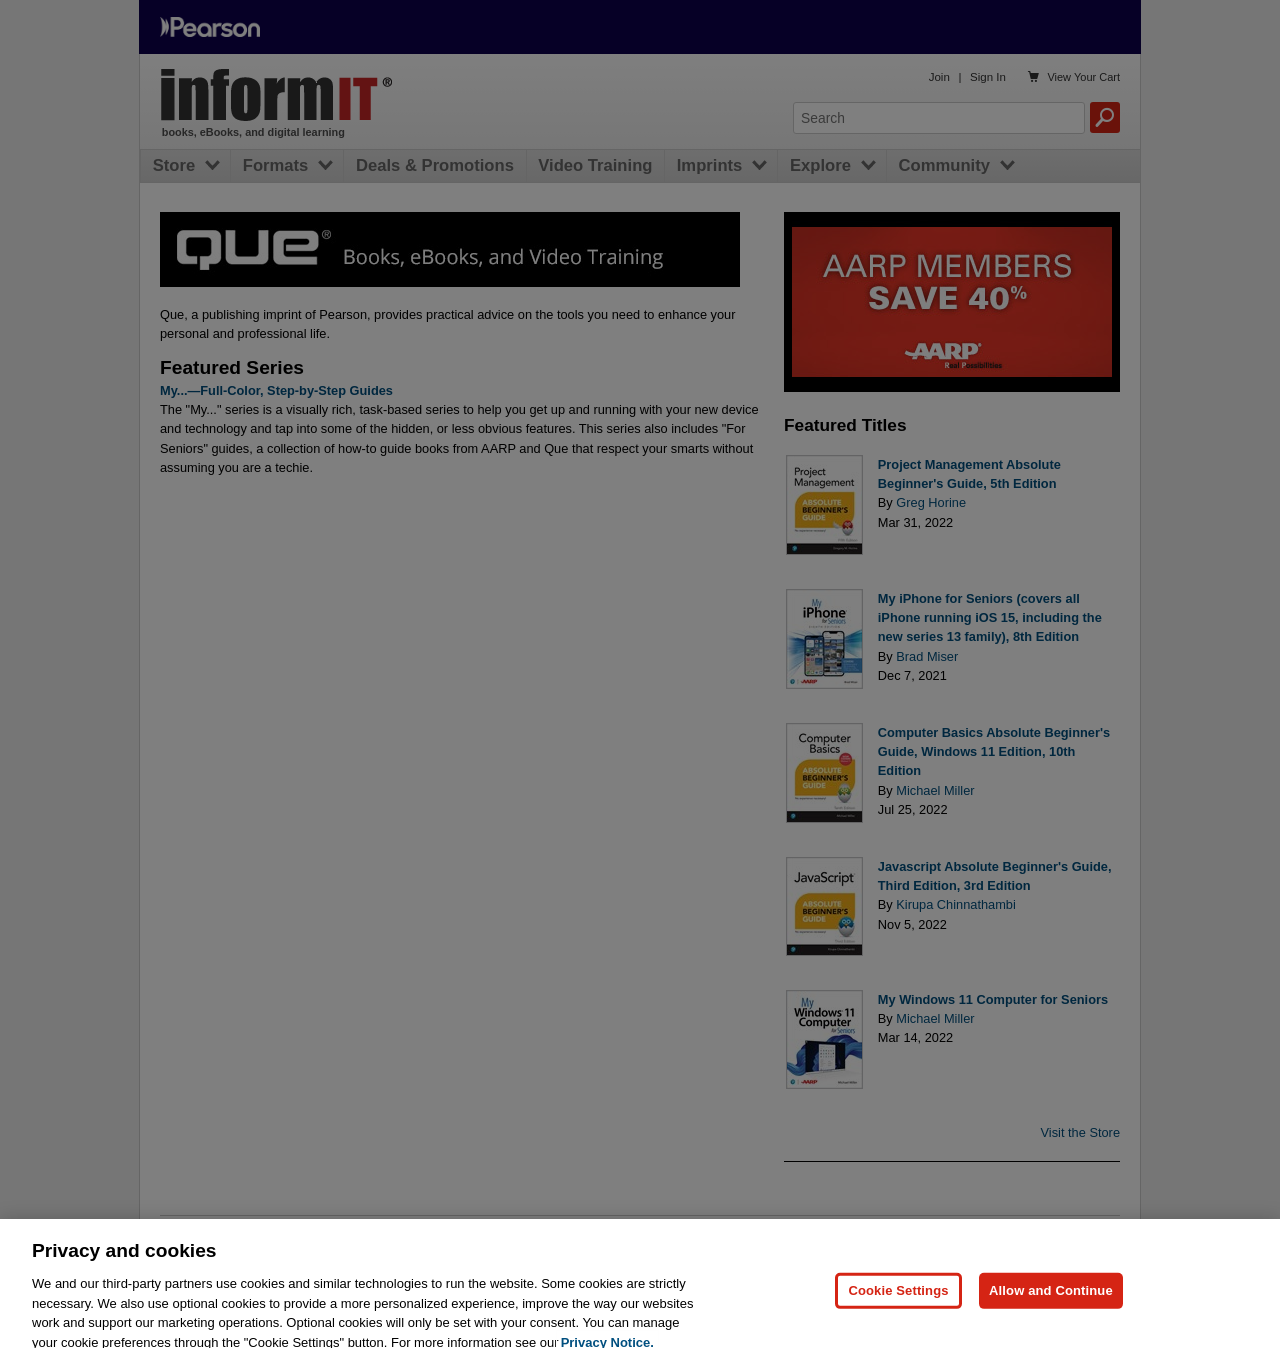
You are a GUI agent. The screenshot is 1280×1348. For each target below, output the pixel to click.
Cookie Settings (898, 1297)
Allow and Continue (1051, 1297)
